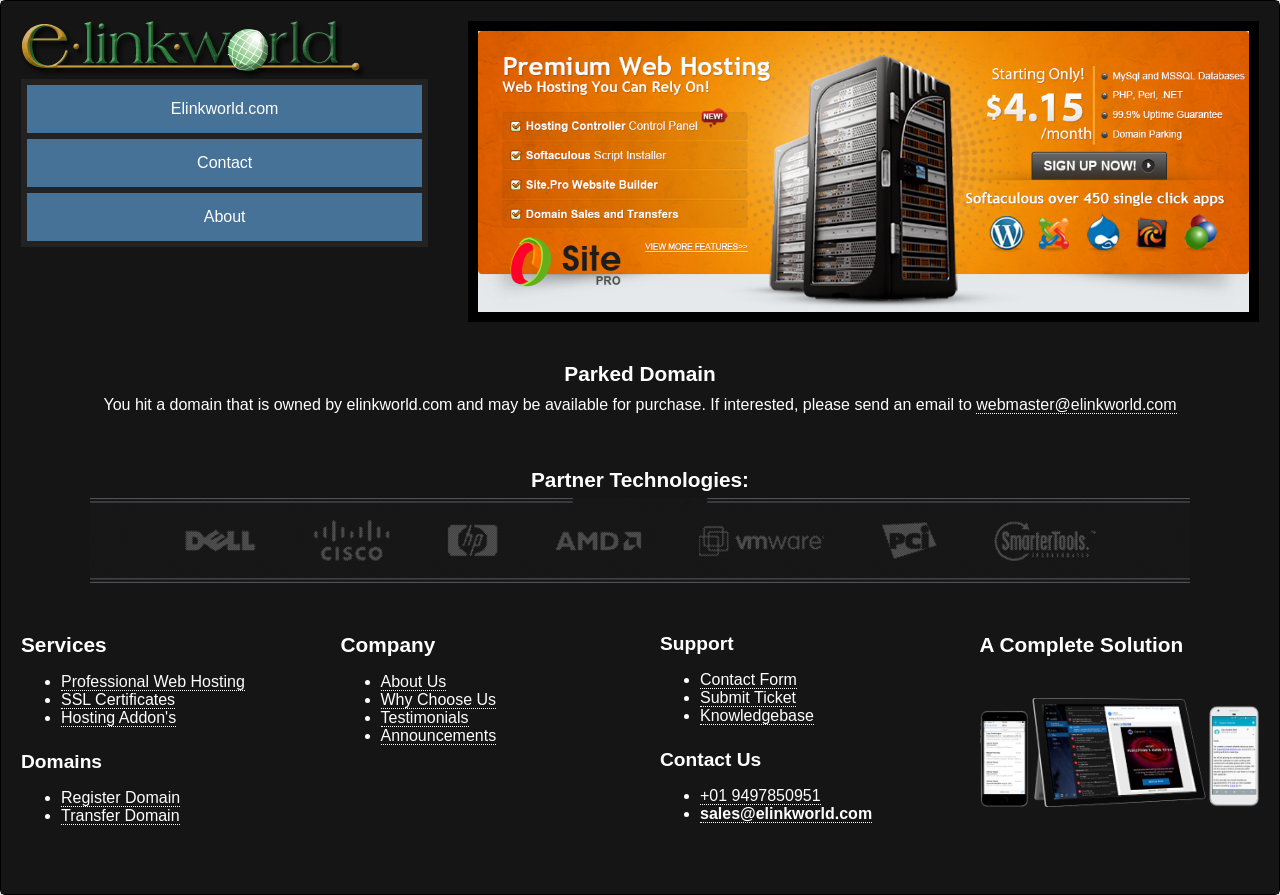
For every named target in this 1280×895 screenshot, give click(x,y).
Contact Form (748, 679)
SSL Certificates (118, 699)
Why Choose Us (439, 699)
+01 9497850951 (760, 795)
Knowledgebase (757, 715)
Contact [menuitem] (224, 162)
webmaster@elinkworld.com (1076, 404)
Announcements (439, 735)
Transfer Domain (120, 815)
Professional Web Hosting (153, 681)
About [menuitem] (225, 216)
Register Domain (120, 797)
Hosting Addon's (118, 717)
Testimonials (425, 717)
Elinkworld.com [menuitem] (225, 108)
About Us (414, 681)
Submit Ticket (748, 697)
